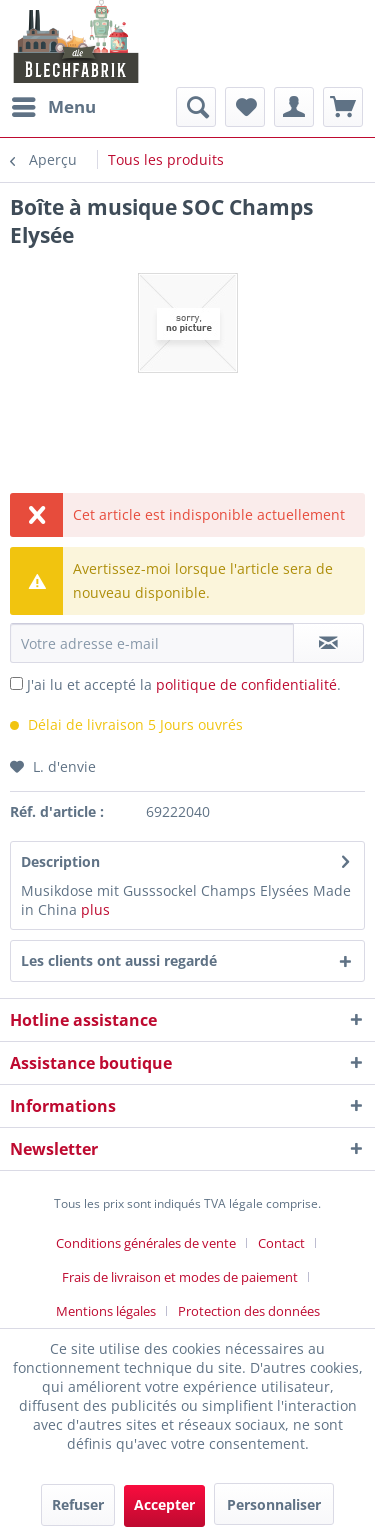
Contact (281, 1243)
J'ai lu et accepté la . (184, 684)
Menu (54, 104)
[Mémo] (245, 107)
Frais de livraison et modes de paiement (180, 1277)
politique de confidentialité (246, 684)
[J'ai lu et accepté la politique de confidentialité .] (16, 683)
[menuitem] (53, 107)
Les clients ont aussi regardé (119, 960)
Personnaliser (274, 1504)
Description (60, 861)
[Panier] (343, 107)
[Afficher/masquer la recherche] (196, 107)
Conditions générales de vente (146, 1243)
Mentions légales (106, 1311)
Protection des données (249, 1311)
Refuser (78, 1504)
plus (95, 909)
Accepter (164, 1504)
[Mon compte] (294, 107)
